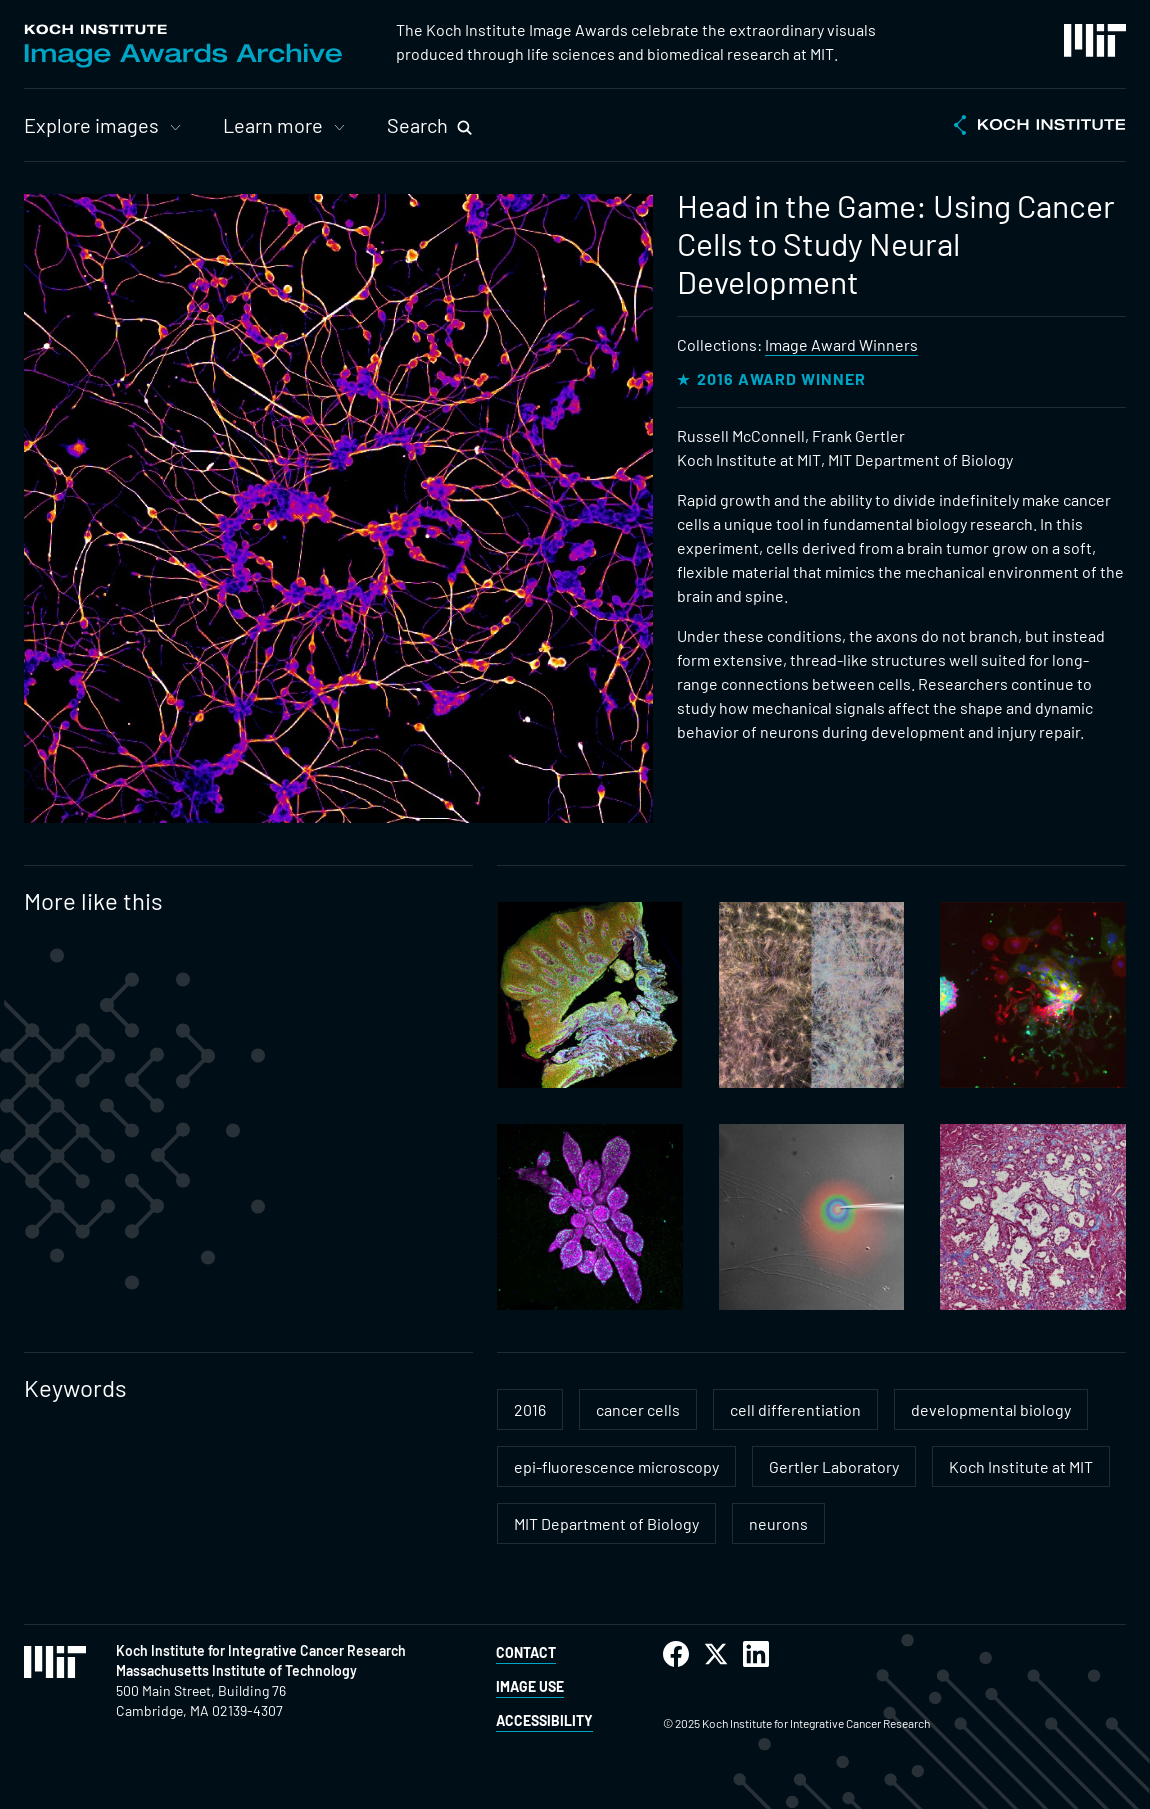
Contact (526, 1652)
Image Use (530, 1686)
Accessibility (544, 1720)
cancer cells (638, 1409)
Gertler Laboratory (834, 1466)
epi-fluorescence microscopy (616, 1466)
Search (417, 125)
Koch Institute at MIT (1021, 1466)
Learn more (273, 125)
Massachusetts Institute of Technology (236, 1670)
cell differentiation (795, 1409)
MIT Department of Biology (606, 1523)
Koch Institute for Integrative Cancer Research (261, 1650)
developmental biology (991, 1409)
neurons (778, 1523)
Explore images (91, 125)
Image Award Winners (841, 344)
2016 (530, 1409)
